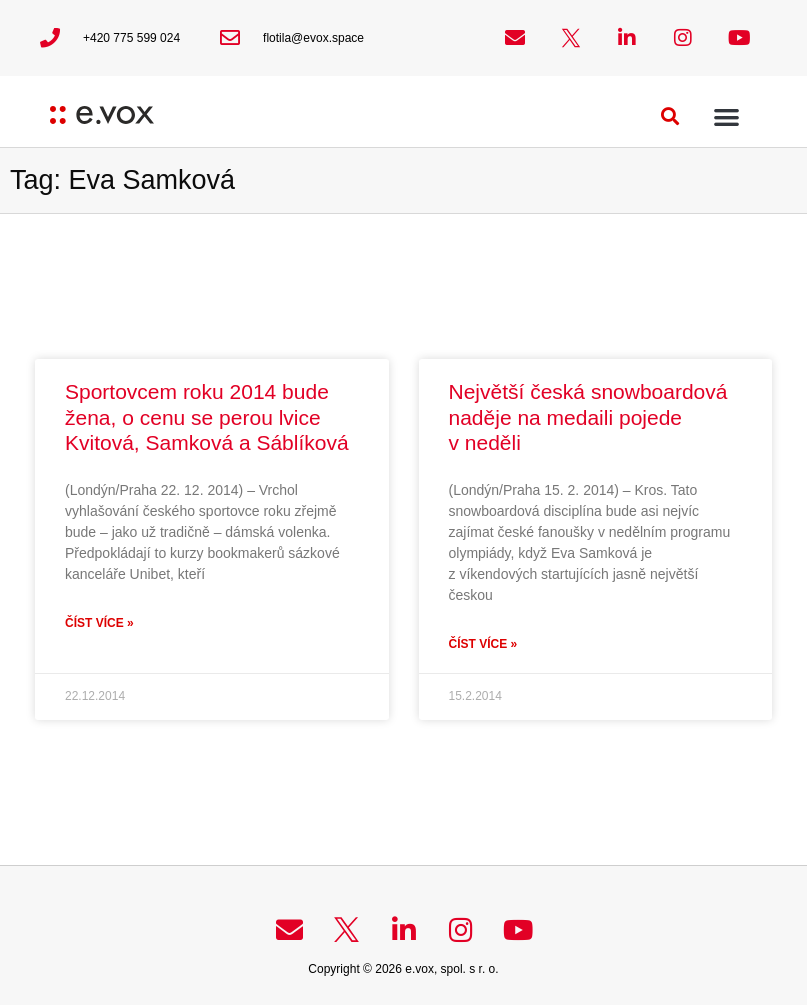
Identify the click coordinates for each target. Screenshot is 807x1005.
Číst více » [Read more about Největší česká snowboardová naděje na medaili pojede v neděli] (483, 644)
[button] (670, 116)
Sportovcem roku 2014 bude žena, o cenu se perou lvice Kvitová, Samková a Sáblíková (207, 416)
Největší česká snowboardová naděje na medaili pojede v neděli (588, 416)
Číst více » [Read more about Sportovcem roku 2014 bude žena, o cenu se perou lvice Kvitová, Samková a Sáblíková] (99, 623)
